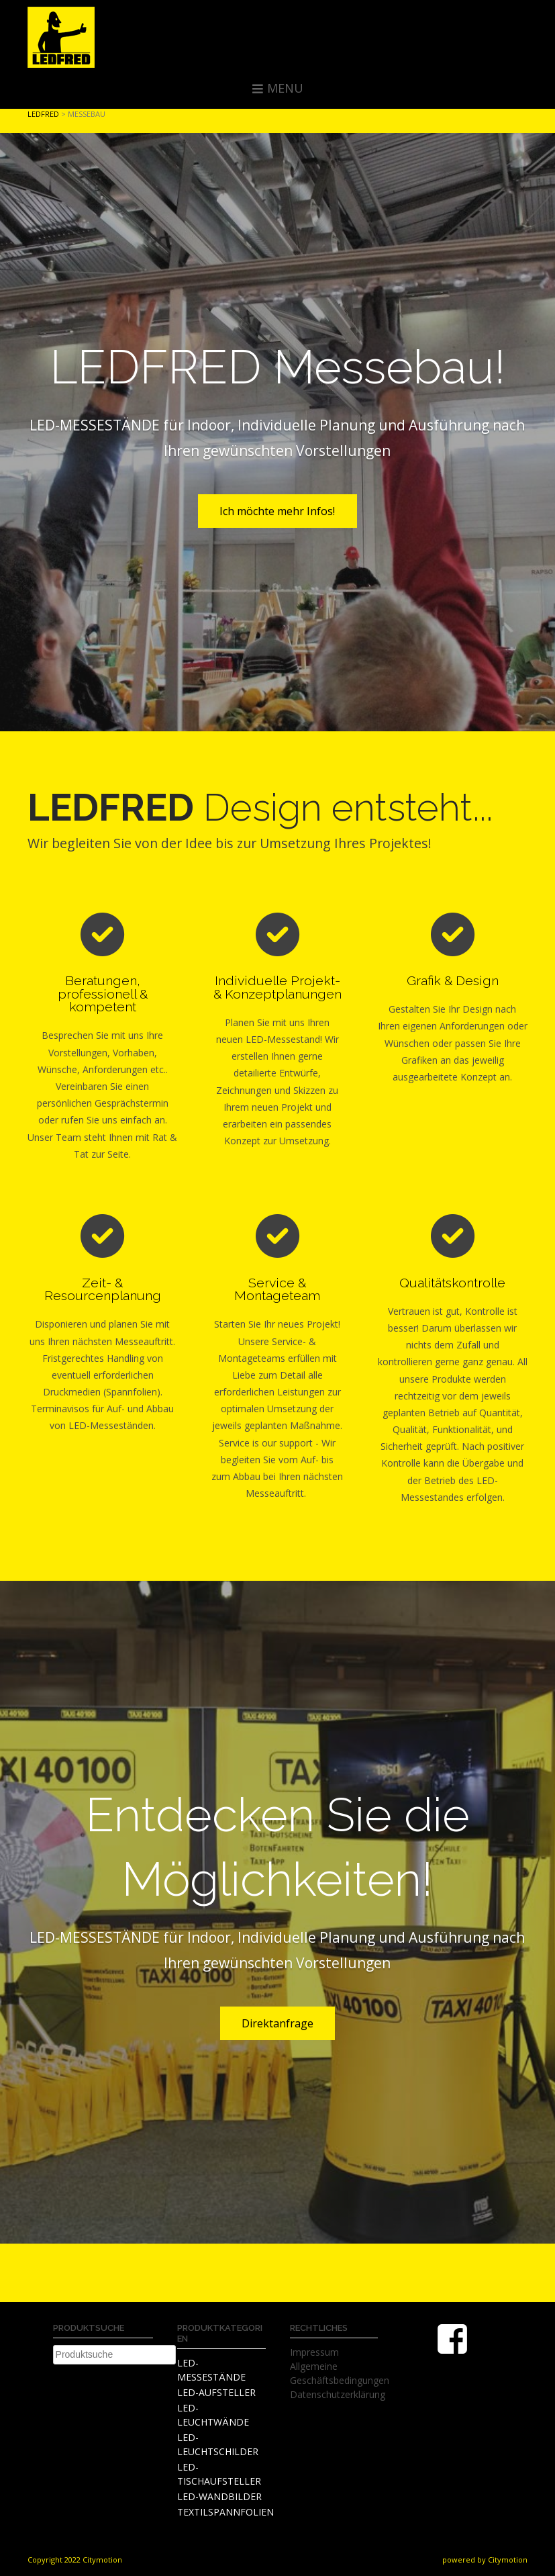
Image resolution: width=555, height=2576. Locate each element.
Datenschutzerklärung (337, 2394)
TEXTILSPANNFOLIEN (225, 2511)
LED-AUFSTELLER (216, 2392)
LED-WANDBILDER (219, 2496)
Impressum (314, 2352)
